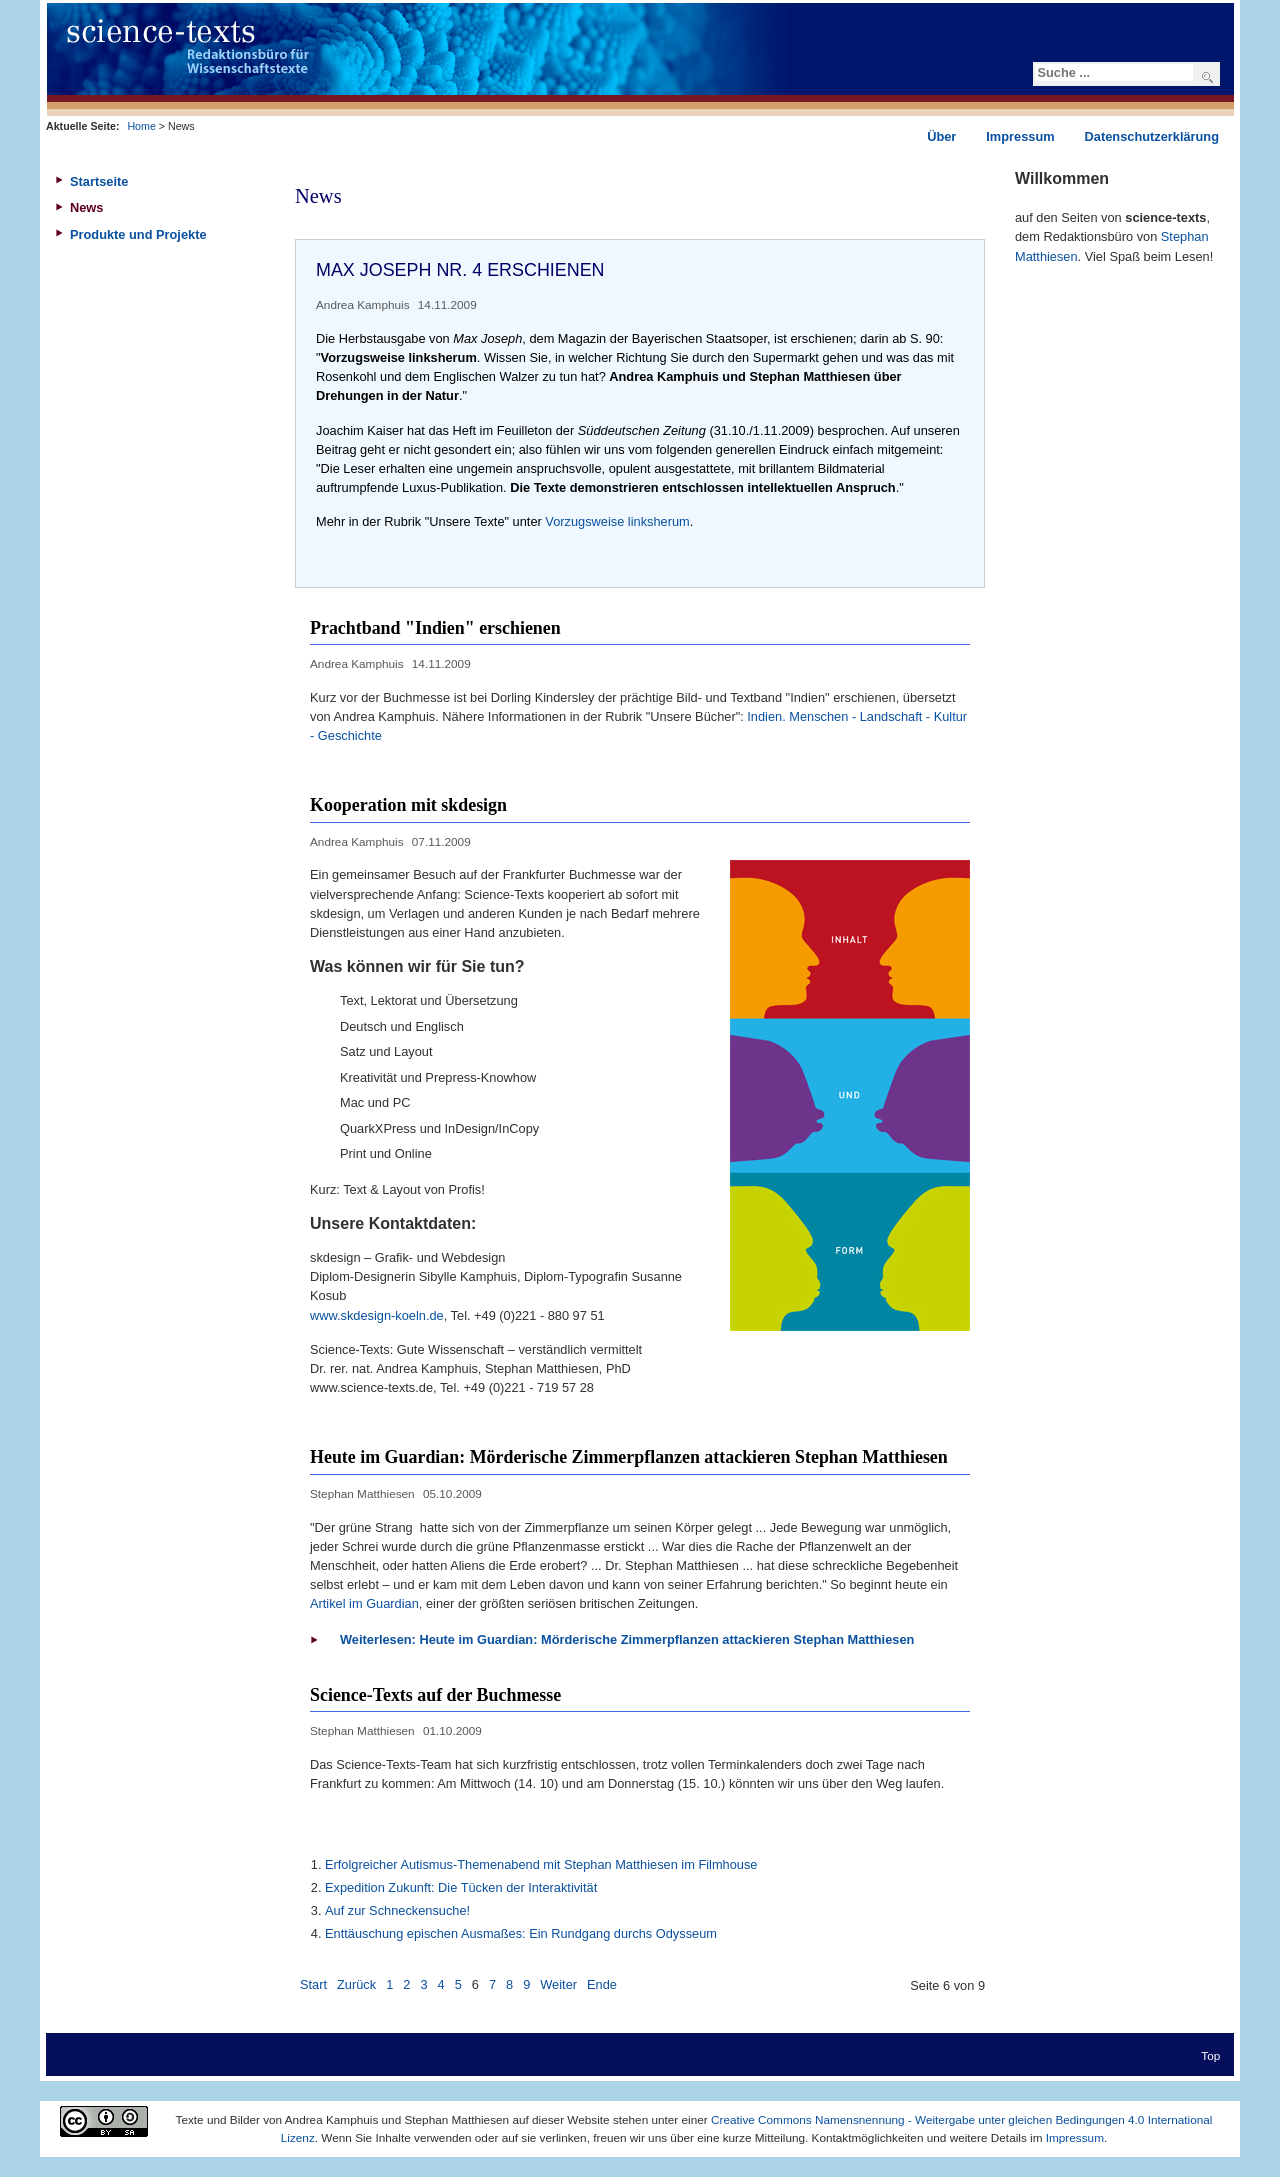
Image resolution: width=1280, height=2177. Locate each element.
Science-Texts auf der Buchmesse (435, 1695)
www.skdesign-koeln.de (377, 1315)
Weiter (558, 1984)
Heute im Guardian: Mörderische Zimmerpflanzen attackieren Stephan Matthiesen (629, 1457)
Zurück (356, 1984)
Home (141, 126)
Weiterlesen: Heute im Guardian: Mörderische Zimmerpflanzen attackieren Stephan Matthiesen (627, 1639)
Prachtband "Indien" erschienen (435, 628)
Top (1210, 2055)
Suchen (1207, 77)
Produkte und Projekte (138, 234)
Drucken (953, 303)
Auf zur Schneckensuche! (397, 1910)
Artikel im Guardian (364, 1603)
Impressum (1075, 2137)
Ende (602, 1984)
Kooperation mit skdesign (408, 805)
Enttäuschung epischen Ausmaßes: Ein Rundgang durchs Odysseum (521, 1933)
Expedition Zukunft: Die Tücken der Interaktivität (461, 1887)
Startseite (99, 181)
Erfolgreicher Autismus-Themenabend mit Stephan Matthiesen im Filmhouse (541, 1864)
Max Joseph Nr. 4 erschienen (460, 270)
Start (313, 1984)
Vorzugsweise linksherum (617, 521)
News (86, 207)
